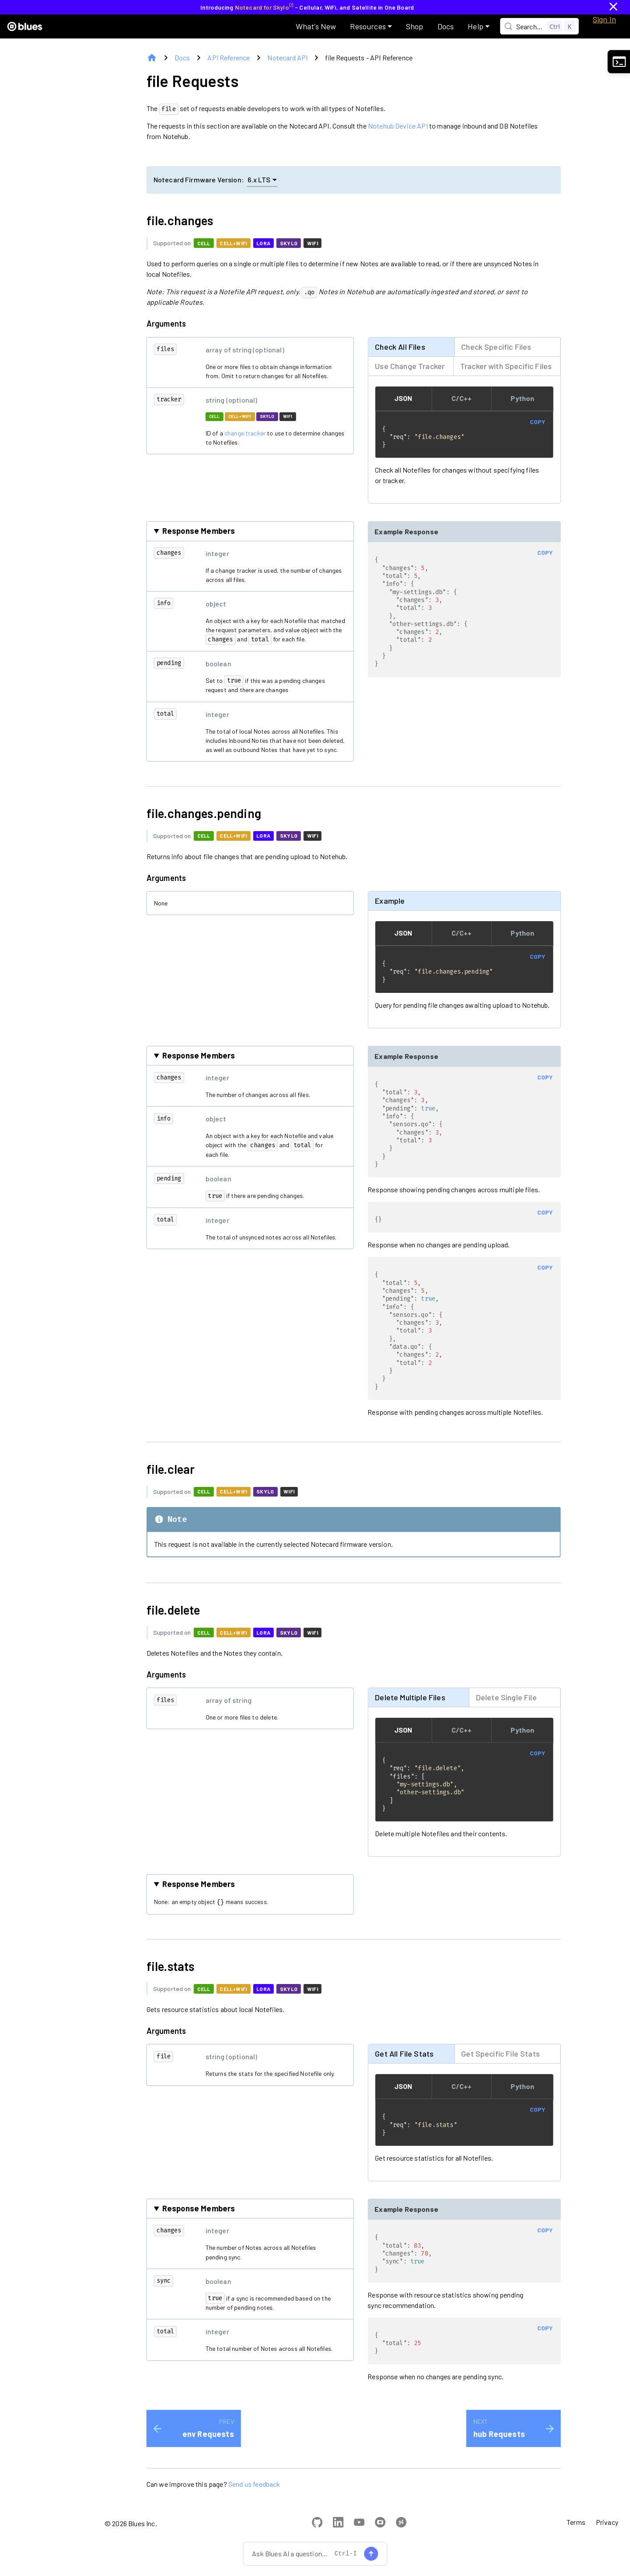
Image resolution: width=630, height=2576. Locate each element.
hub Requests (499, 2455)
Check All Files (400, 346)
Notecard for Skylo (264, 7)
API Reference (228, 57)
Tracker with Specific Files (506, 365)
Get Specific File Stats (500, 2070)
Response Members (198, 532)
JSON (403, 398)
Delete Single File (506, 1711)
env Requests (208, 2455)
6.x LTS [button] (262, 179)
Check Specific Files (496, 346)
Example (390, 901)
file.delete (179, 1623)
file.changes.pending (209, 814)
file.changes (185, 220)
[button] (371, 26)
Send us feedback (254, 2505)
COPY (538, 421)
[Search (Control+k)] (539, 26)
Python (522, 398)
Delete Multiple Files (410, 1711)
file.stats (176, 1982)
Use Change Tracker (409, 365)
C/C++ (462, 398)
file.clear (176, 1483)
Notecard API (287, 57)
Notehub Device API (398, 126)
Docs (182, 57)
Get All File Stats (404, 2070)
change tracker (245, 432)
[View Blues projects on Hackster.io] (401, 2545)
